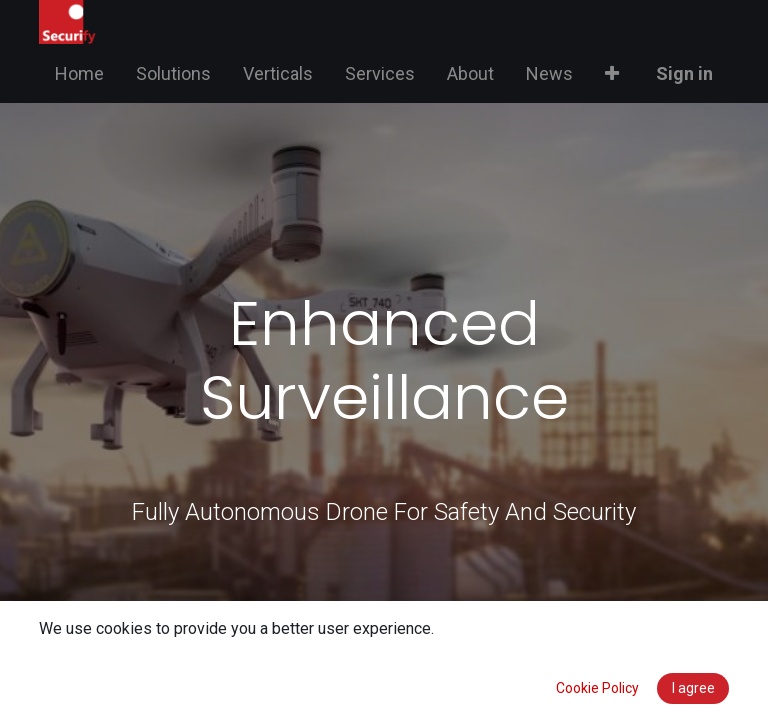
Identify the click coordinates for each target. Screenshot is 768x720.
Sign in (684, 73)
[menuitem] (79, 73)
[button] (612, 73)
